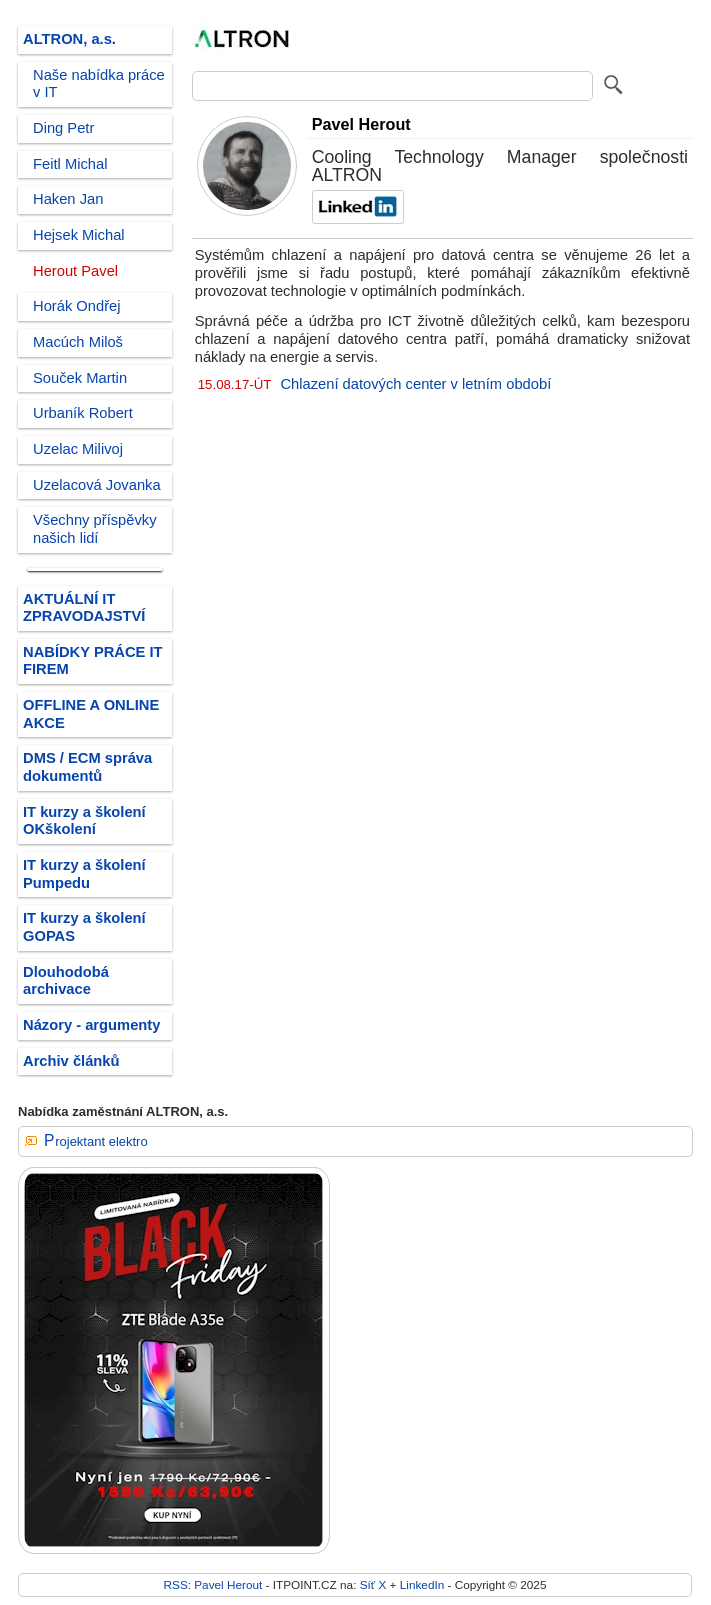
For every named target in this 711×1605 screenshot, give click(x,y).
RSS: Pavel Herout (213, 1584)
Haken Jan (68, 199)
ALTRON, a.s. (69, 39)
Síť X (373, 1584)
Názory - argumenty (91, 1025)
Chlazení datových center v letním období (415, 384)
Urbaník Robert (83, 413)
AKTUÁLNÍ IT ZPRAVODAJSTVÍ (84, 608)
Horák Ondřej (77, 306)
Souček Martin (80, 378)
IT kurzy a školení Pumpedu (84, 874)
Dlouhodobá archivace (66, 981)
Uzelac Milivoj (78, 449)
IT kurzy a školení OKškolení (84, 821)
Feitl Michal (70, 164)
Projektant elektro (96, 1141)
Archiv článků (71, 1061)
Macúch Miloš (78, 342)
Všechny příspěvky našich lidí (95, 529)
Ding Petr (63, 128)
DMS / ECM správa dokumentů (87, 767)
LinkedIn (422, 1584)
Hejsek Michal (79, 235)
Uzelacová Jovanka (97, 485)
